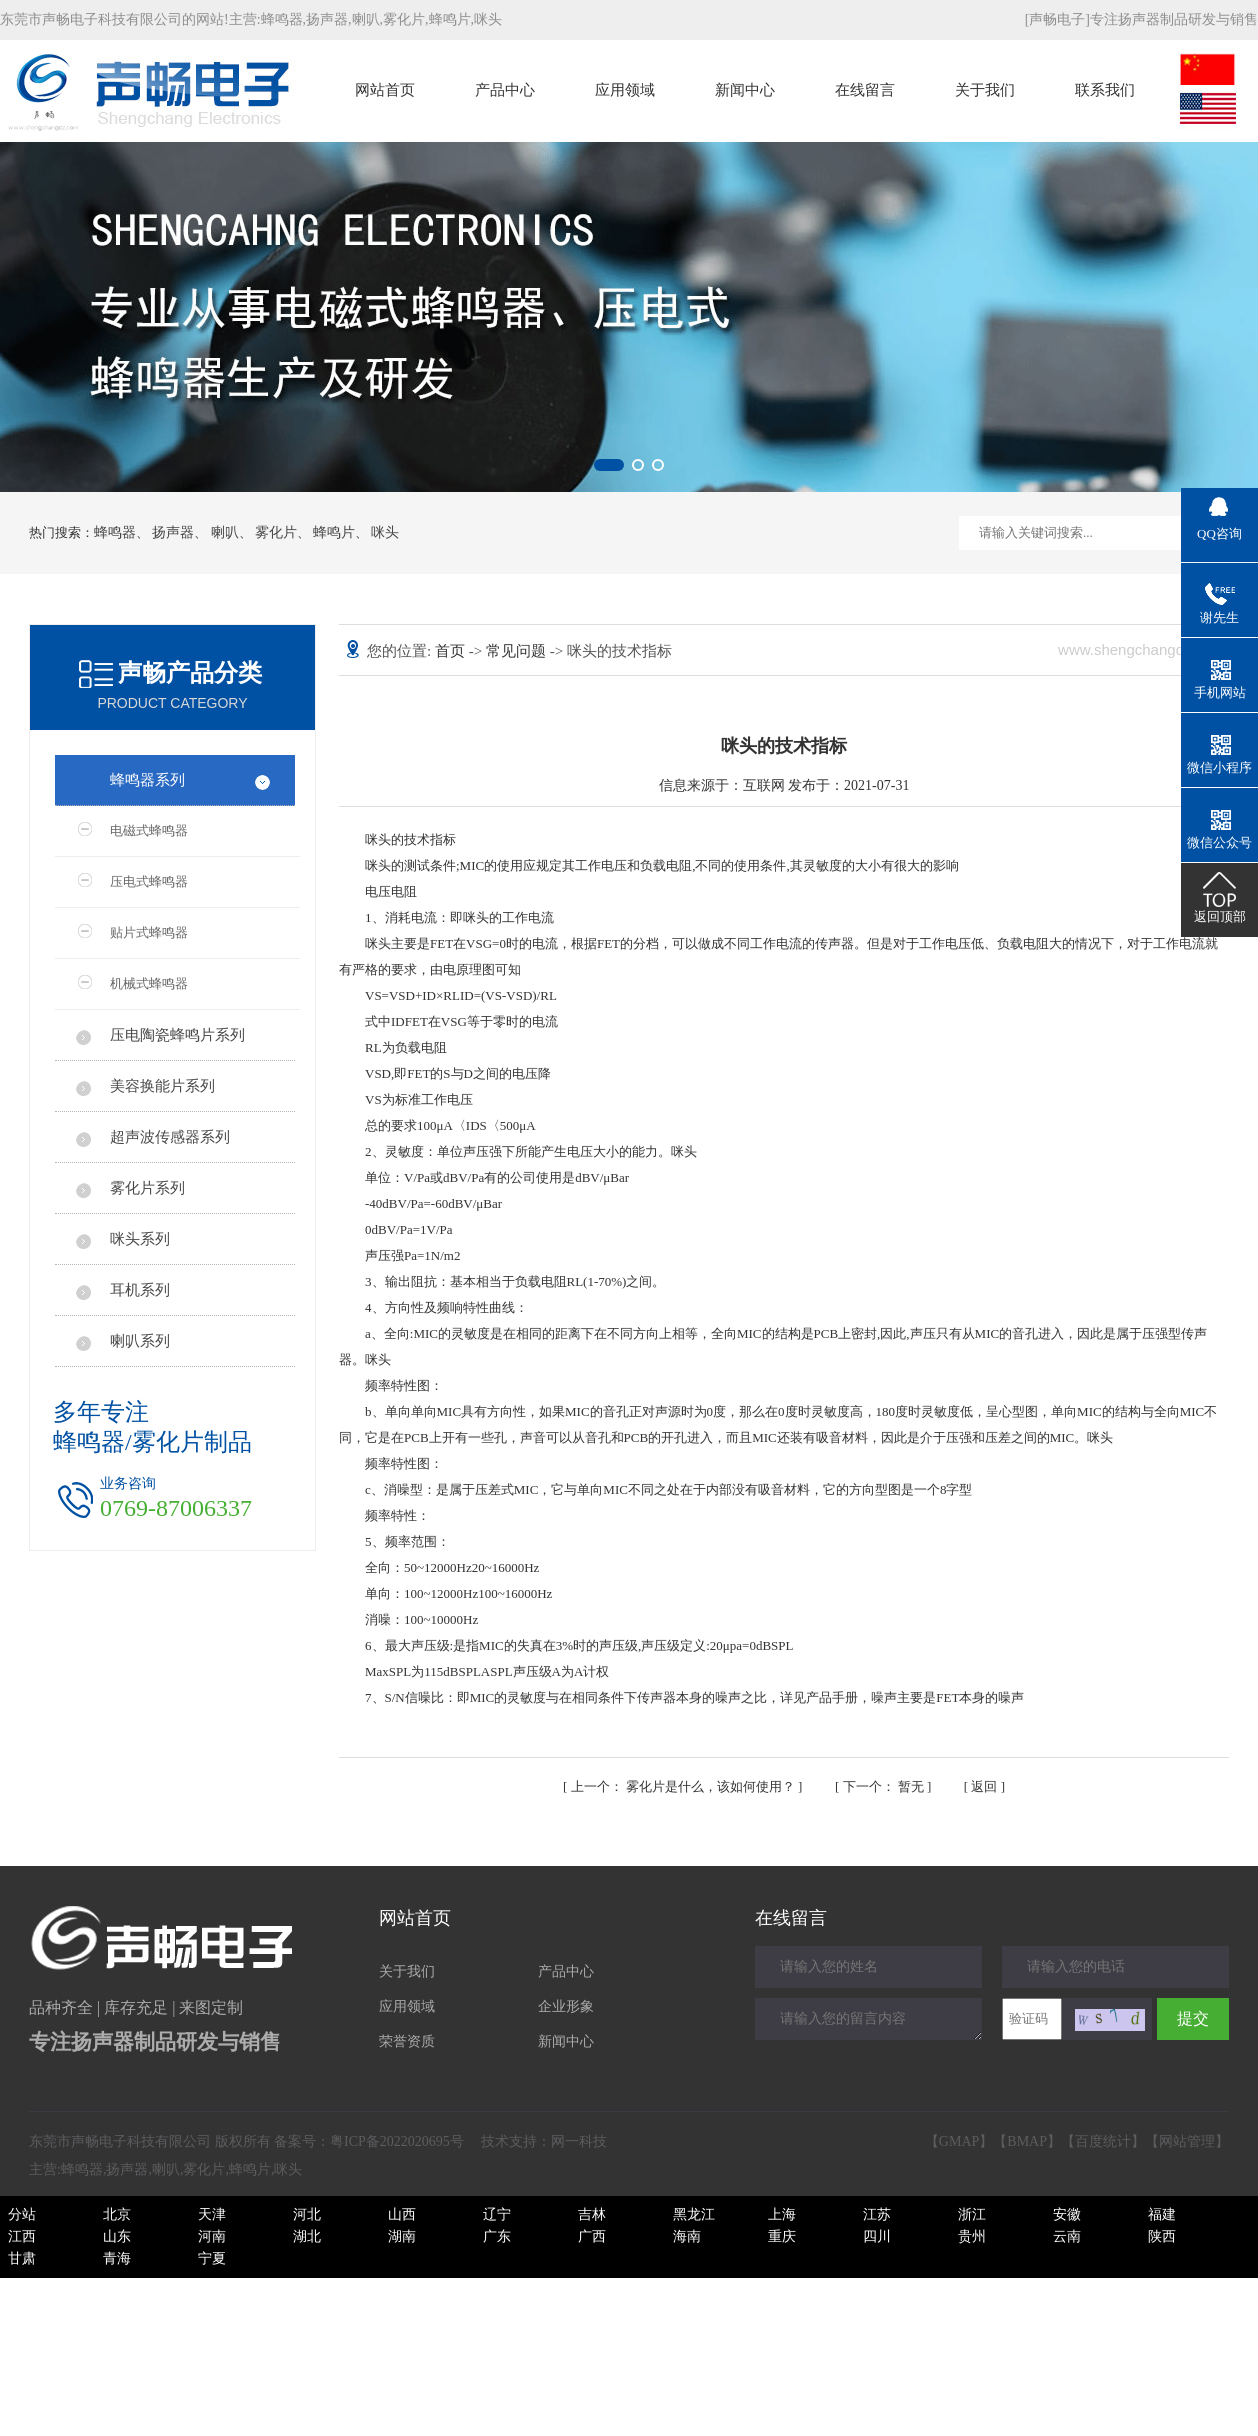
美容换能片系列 (162, 1086)
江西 (22, 2236)
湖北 (307, 2236)
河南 (212, 2236)
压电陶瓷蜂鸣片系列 (177, 1035)
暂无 (885, 1786)
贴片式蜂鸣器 (149, 932)
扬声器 (327, 19)
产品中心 (505, 90)
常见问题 (518, 651)
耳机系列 (140, 1290)
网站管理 (1187, 2141)
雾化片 (404, 19)
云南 (1067, 2236)
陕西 (1162, 2236)
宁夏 (212, 2258)
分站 (22, 2214)
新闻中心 (745, 90)
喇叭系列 (140, 1341)
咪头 (488, 19)
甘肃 (22, 2258)
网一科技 (579, 2141)
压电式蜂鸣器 (149, 881)
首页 (452, 651)
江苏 (877, 2214)
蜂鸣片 (450, 19)
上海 (782, 2214)
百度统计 (1103, 2141)
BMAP (1027, 2141)
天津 (212, 2214)
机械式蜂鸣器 (149, 983)
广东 (497, 2236)
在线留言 (865, 90)
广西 (592, 2236)
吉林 (592, 2214)
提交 (1193, 2018)
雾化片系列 (147, 1188)
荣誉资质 (407, 2041)
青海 (117, 2258)
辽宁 (497, 2214)
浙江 (972, 2214)
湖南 (402, 2236)
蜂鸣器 (282, 19)
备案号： (369, 2141)
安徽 (1067, 2214)
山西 (402, 2214)
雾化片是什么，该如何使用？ (685, 1786)
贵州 (972, 2236)
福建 (1162, 2214)
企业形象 (566, 2006)
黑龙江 (694, 2214)
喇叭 (366, 19)
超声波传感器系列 (170, 1137)
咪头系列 (140, 1239)
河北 (307, 2214)
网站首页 (385, 90)
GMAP (959, 2141)
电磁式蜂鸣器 (149, 830)
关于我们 (985, 90)
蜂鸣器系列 (147, 780)
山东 (117, 2236)
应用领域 (625, 90)
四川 (877, 2236)
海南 (687, 2236)
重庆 (782, 2236)
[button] (609, 465)
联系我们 (1105, 90)
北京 (117, 2214)
